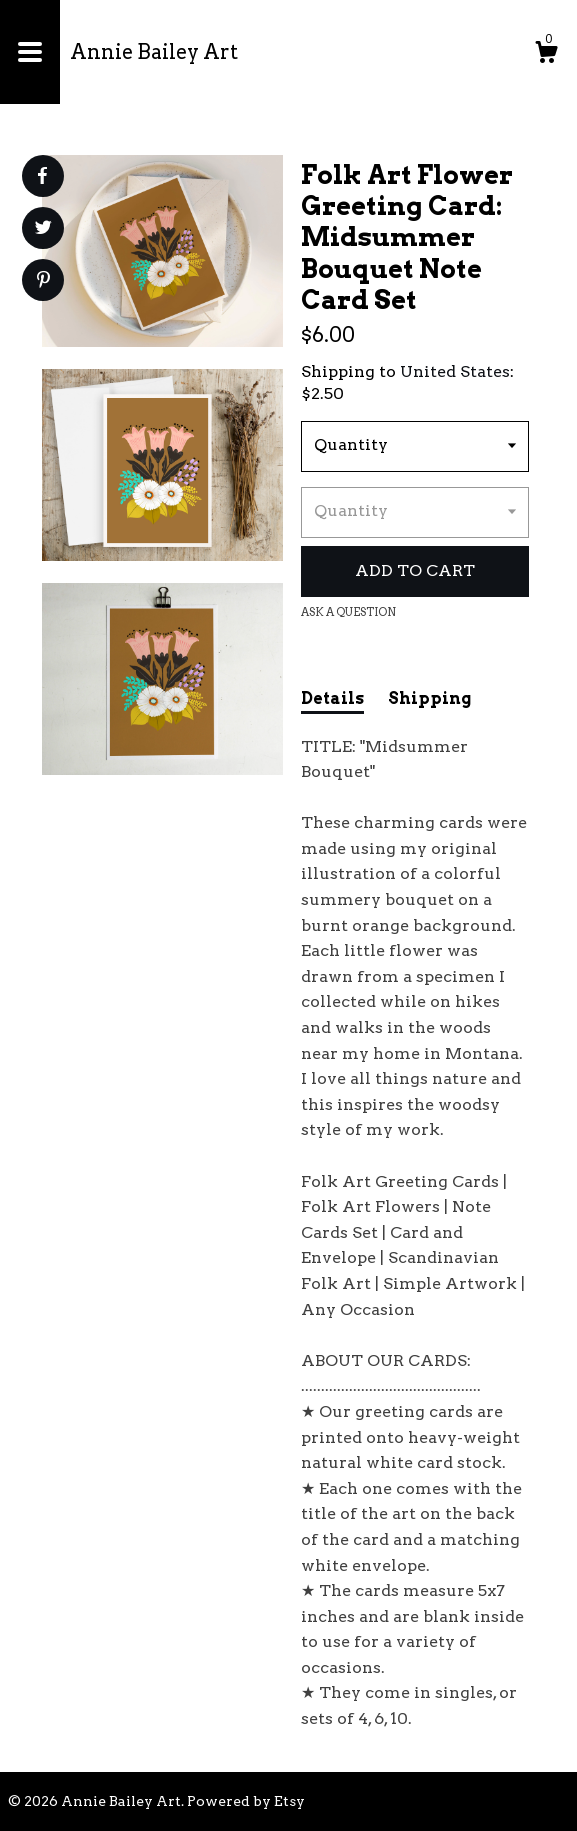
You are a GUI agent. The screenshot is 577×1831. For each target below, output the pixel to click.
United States (455, 371)
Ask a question (348, 612)
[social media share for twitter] (43, 230)
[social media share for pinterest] (43, 282)
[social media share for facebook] (42, 176)
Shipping (429, 698)
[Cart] (546, 55)
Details (332, 698)
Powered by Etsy (246, 1801)
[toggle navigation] (30, 52)
